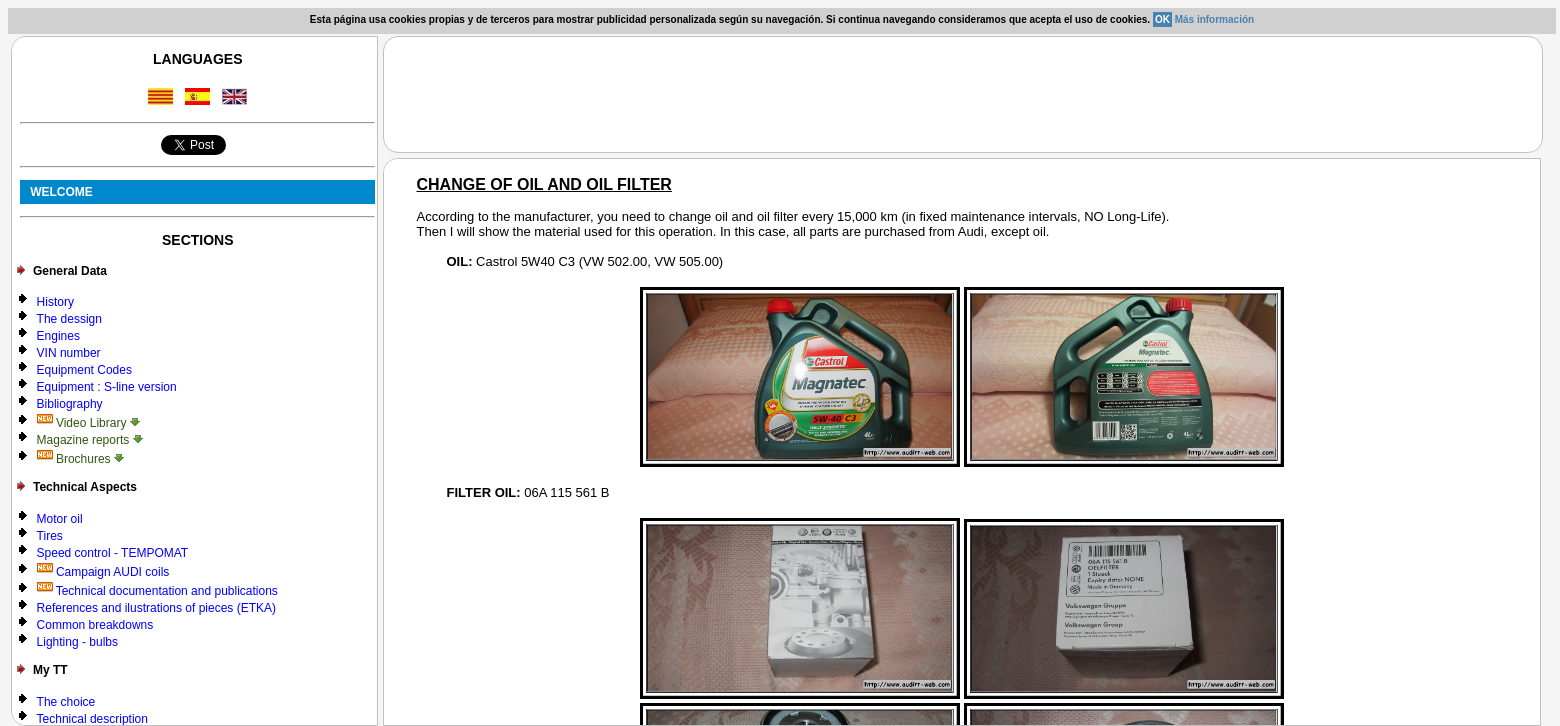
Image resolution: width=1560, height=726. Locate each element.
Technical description (92, 719)
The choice (66, 702)
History (55, 302)
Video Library (88, 423)
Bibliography (70, 404)
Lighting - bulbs (77, 642)
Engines (58, 336)
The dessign (69, 319)
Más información (1214, 19)
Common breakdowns (95, 625)
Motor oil (60, 519)
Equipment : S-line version (107, 387)
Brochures (80, 459)
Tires (50, 536)
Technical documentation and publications (157, 591)
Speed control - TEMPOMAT (113, 553)
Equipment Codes (84, 370)
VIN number (69, 353)
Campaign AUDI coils (103, 572)
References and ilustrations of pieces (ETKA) (156, 608)
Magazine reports (90, 440)
